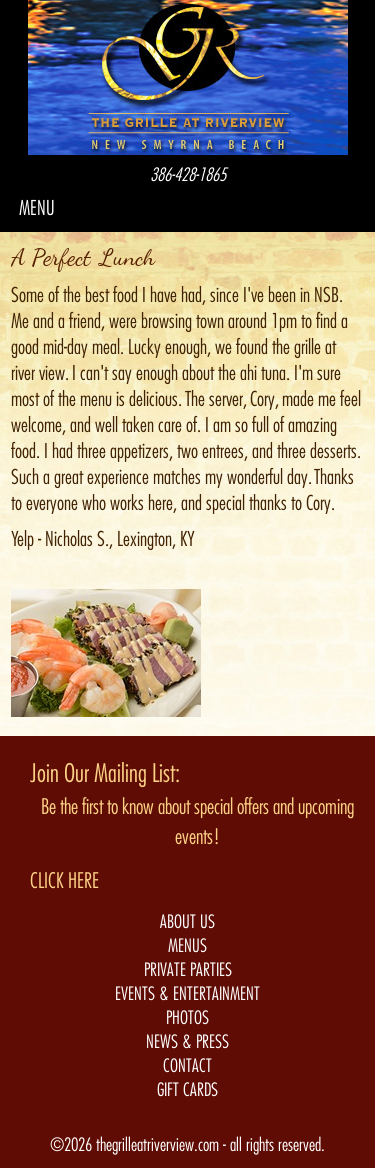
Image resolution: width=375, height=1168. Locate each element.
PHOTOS (187, 1018)
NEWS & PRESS (187, 1042)
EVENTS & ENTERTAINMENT (187, 994)
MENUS (187, 946)
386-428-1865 (188, 175)
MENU (37, 208)
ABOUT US (187, 922)
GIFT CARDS (187, 1090)
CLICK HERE (64, 881)
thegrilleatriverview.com (159, 1145)
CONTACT (187, 1066)
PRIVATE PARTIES (188, 970)
